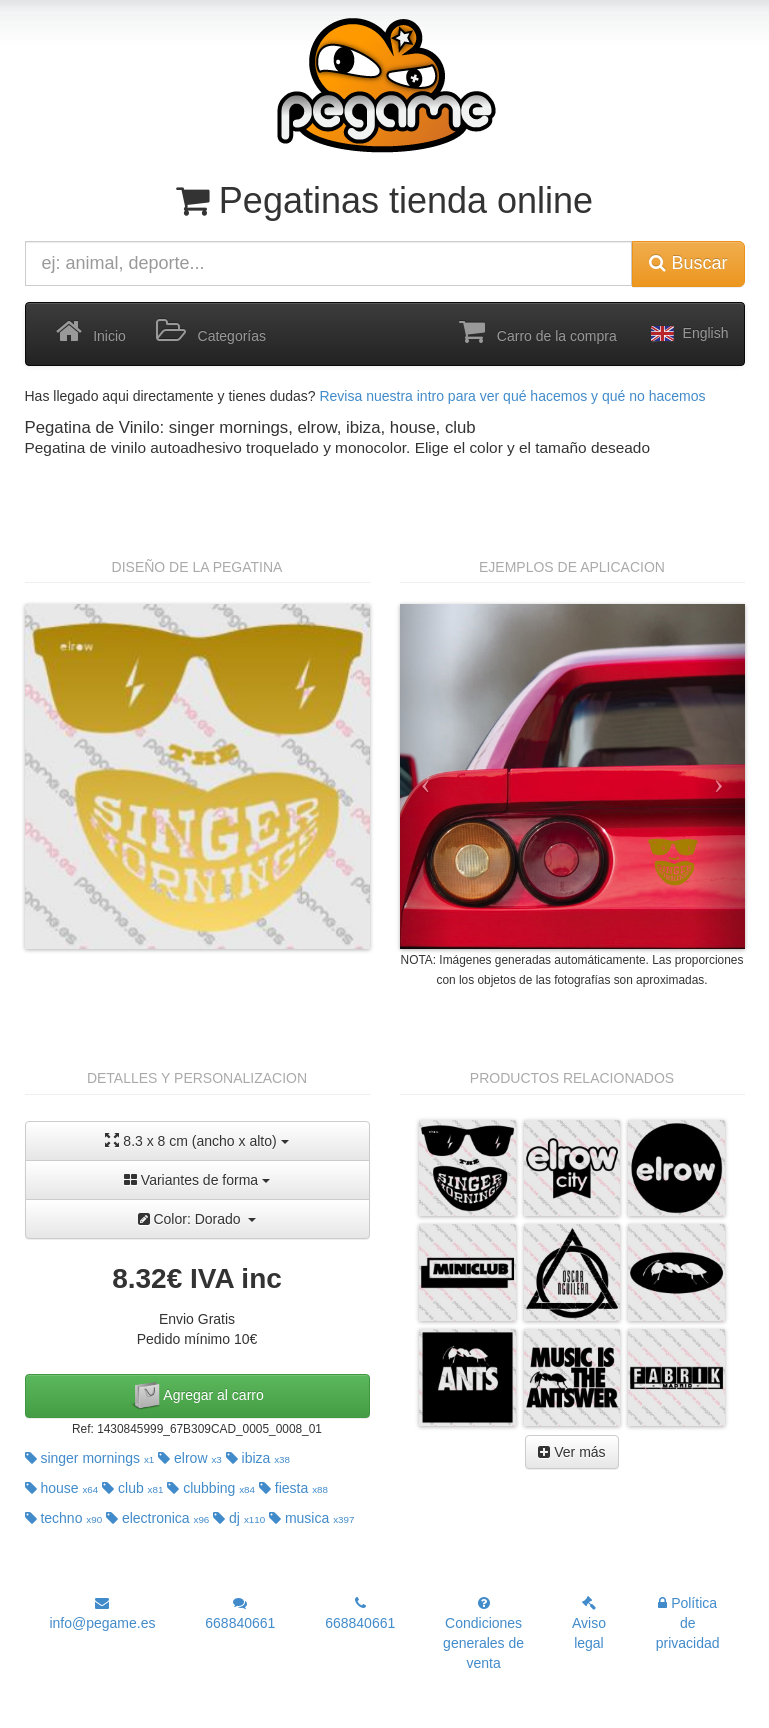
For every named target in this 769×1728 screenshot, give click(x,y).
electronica (157, 1518)
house (62, 1488)
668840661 (240, 1613)
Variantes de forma (197, 1180)
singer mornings (90, 1458)
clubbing (211, 1488)
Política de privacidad (688, 1623)
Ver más (571, 1452)
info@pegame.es (102, 1613)
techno (64, 1518)
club (132, 1488)
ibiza (258, 1458)
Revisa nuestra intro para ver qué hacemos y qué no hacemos (512, 396)
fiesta (293, 1488)
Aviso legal (589, 1623)
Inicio (91, 332)
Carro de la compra (538, 332)
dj (239, 1518)
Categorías (211, 332)
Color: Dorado (197, 1219)
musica (311, 1518)
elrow (190, 1458)
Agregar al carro (197, 1396)
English (688, 334)
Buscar (688, 263)
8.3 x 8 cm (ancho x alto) (196, 1140)
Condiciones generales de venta (483, 1633)
